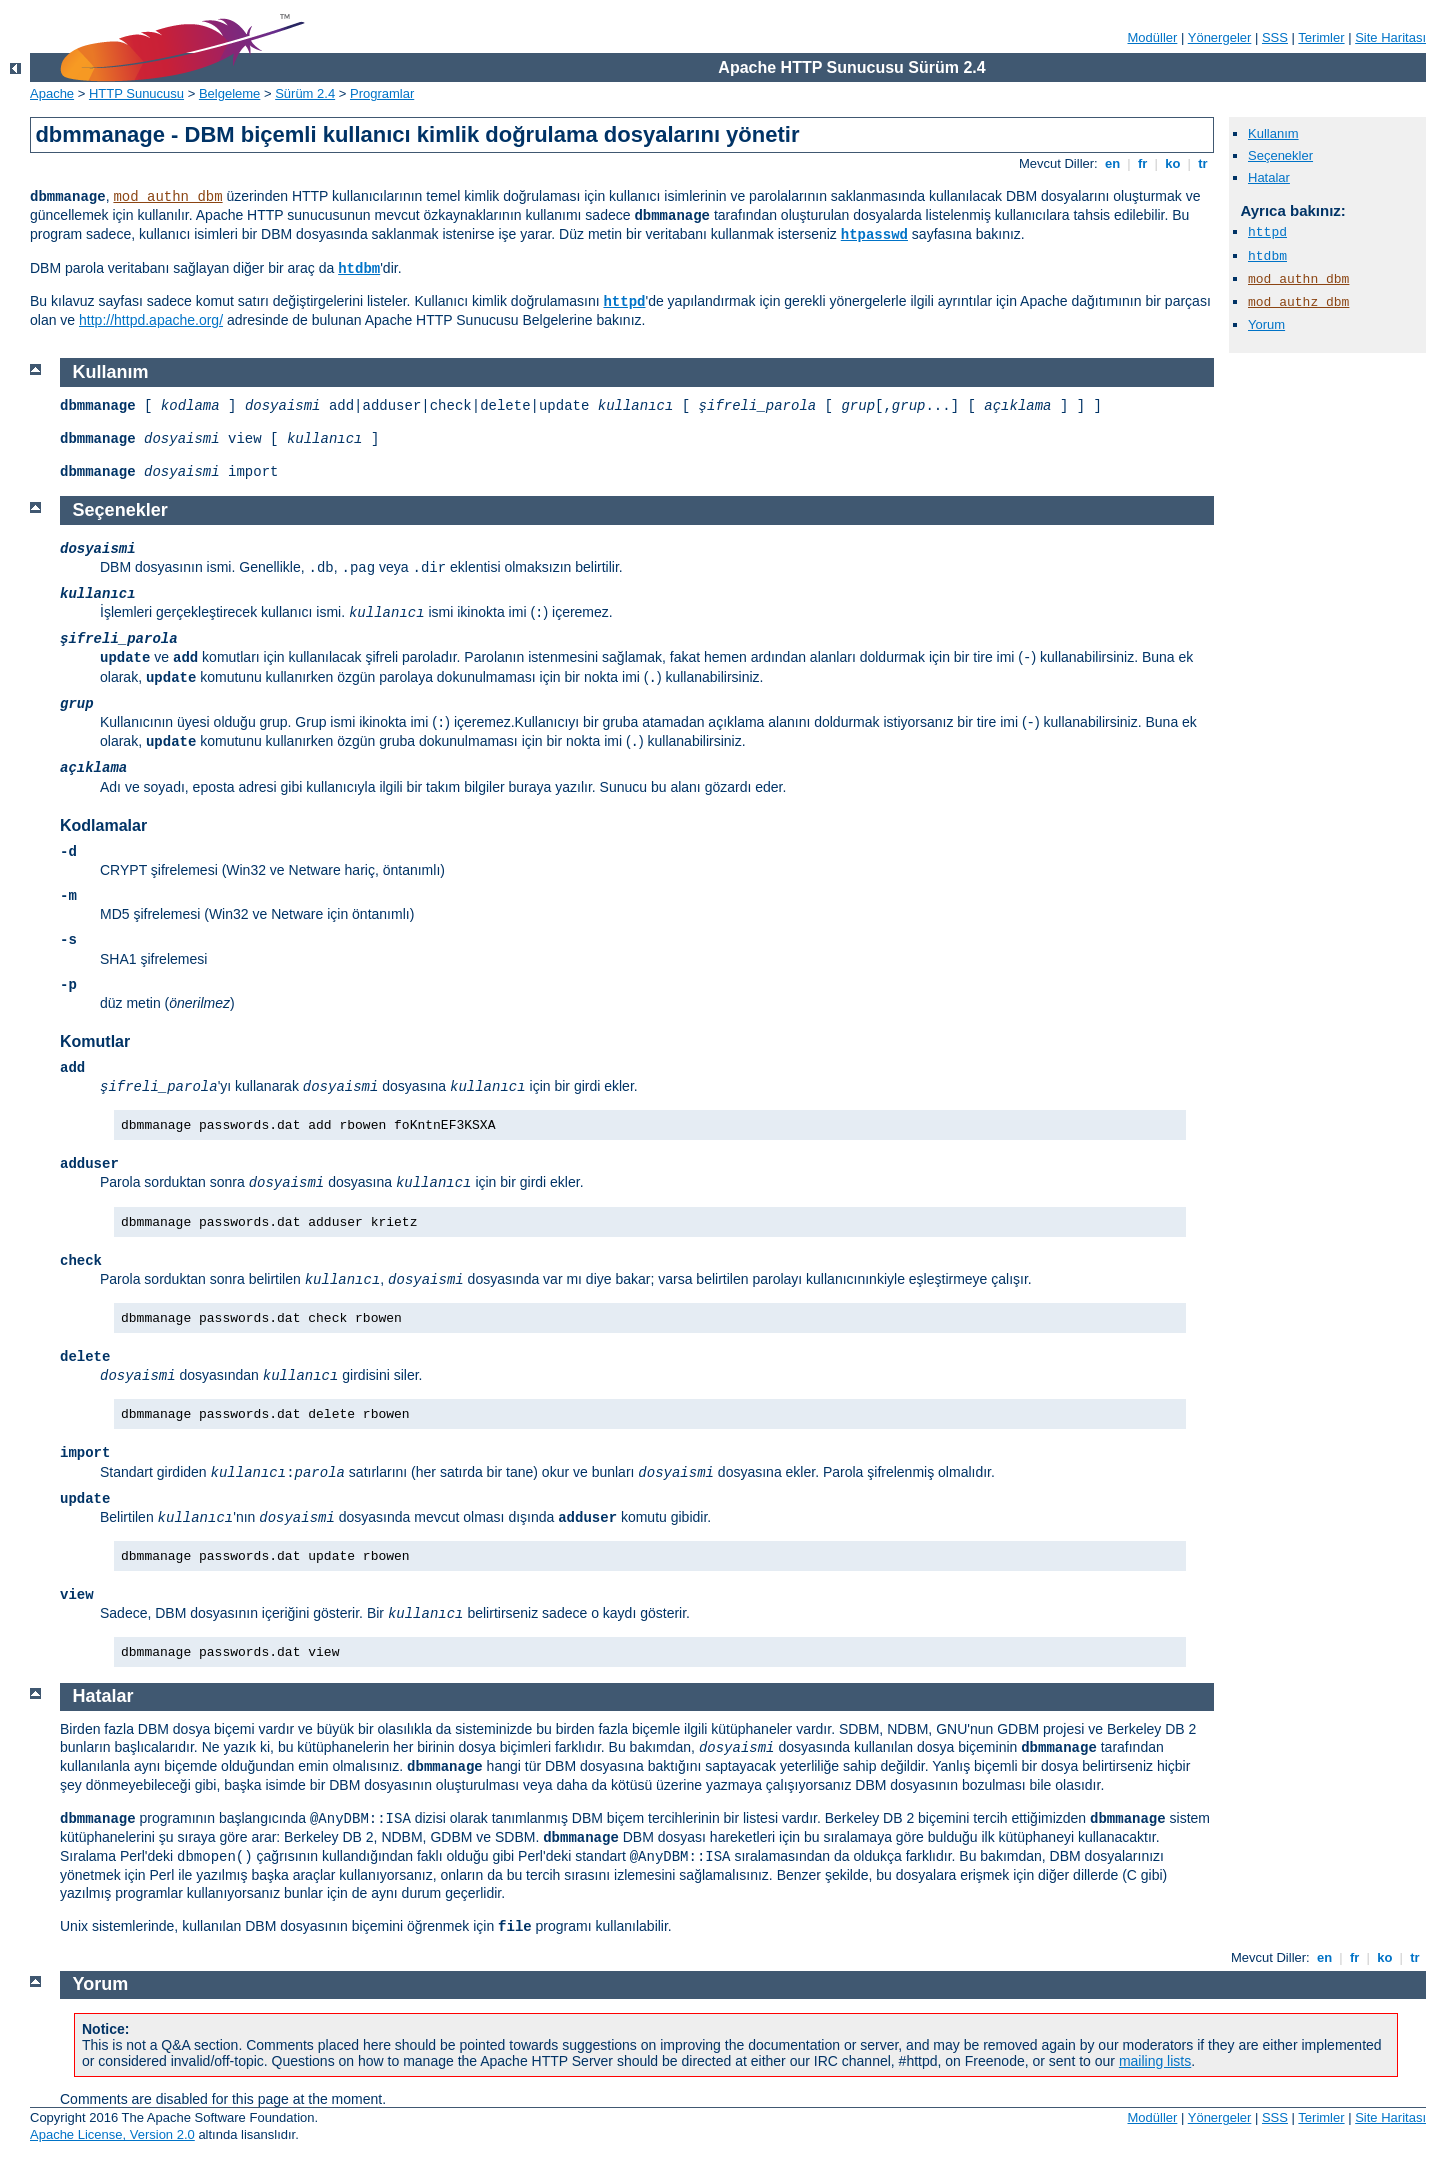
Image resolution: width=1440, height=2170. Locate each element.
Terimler (1321, 37)
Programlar (382, 93)
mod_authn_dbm (167, 197)
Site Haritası (1390, 37)
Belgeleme (229, 93)
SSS (1275, 37)
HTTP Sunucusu (136, 93)
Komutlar (95, 1041)
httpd (624, 302)
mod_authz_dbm (1298, 302)
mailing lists (1155, 2061)
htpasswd (874, 235)
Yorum (1266, 324)
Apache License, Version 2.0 (112, 2134)
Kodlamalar (103, 825)
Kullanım (1273, 133)
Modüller (1153, 37)
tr (1203, 163)
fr (1142, 163)
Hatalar (1269, 177)
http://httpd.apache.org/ (151, 320)
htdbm (359, 269)
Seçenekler (1280, 155)
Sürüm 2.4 (305, 93)
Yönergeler (1220, 37)
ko (1173, 163)
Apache (52, 93)
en (1112, 163)
